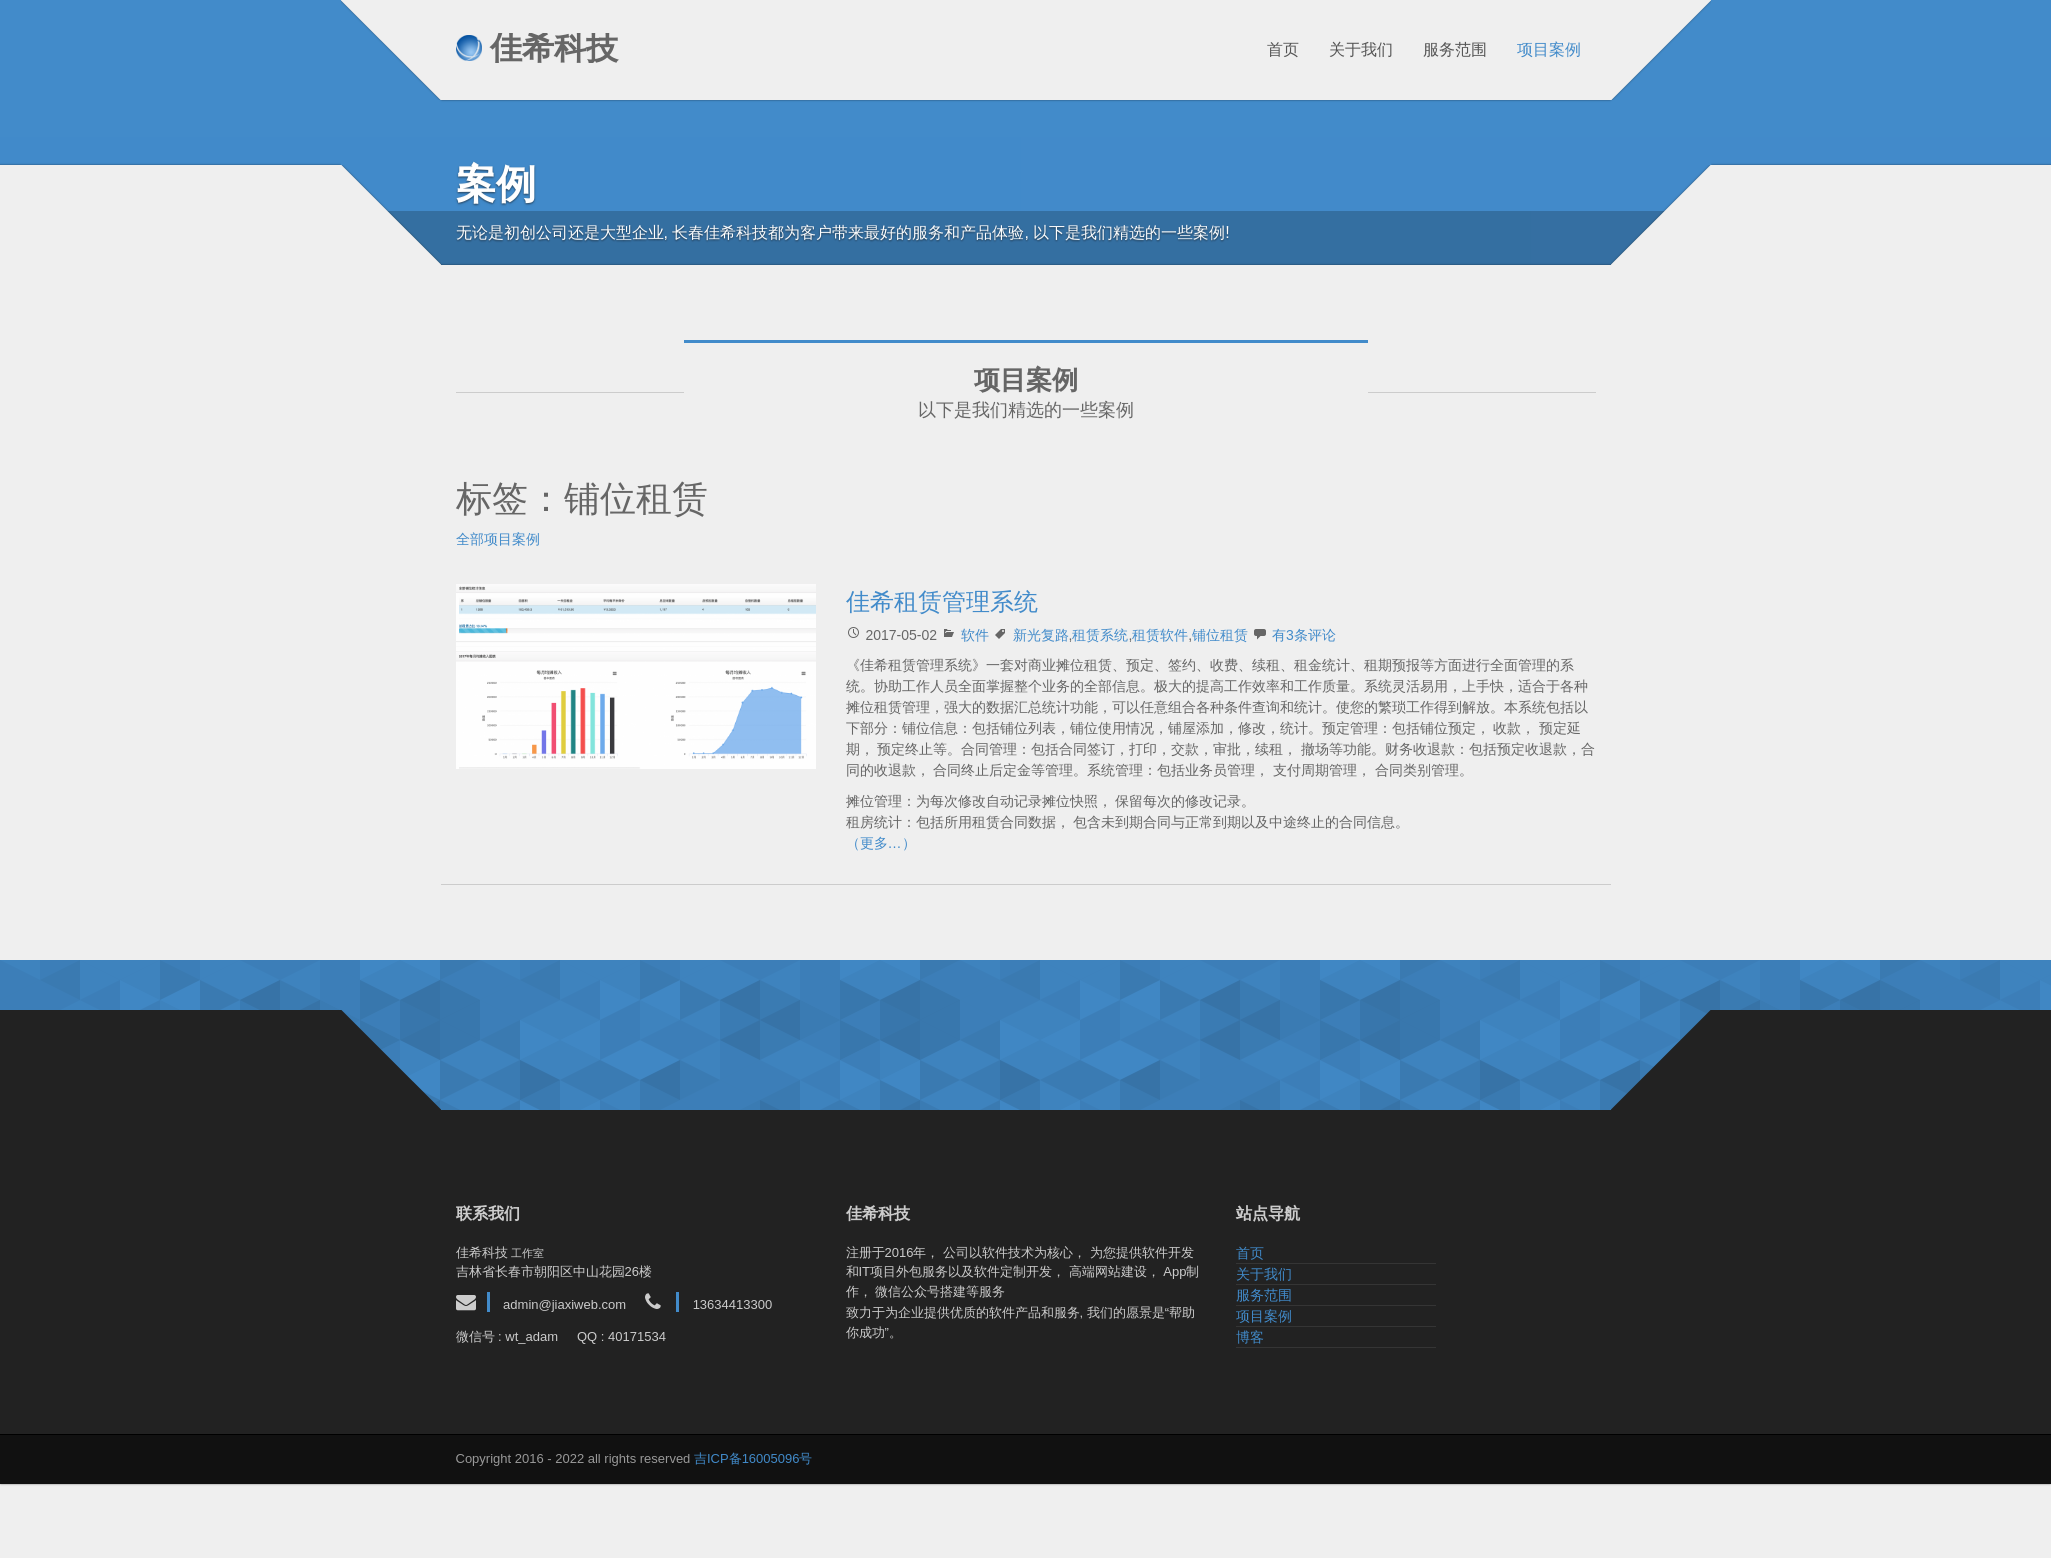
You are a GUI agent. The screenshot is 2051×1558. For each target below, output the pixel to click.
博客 (1250, 1337)
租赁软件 (1160, 635)
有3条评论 (1304, 635)
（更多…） (881, 843)
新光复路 (1041, 635)
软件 (975, 635)
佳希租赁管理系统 (942, 601)
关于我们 (1351, 49)
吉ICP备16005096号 (753, 1458)
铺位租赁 (1220, 635)
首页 (1273, 49)
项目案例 (1539, 49)
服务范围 (1445, 49)
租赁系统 (1100, 635)
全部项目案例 (498, 539)
